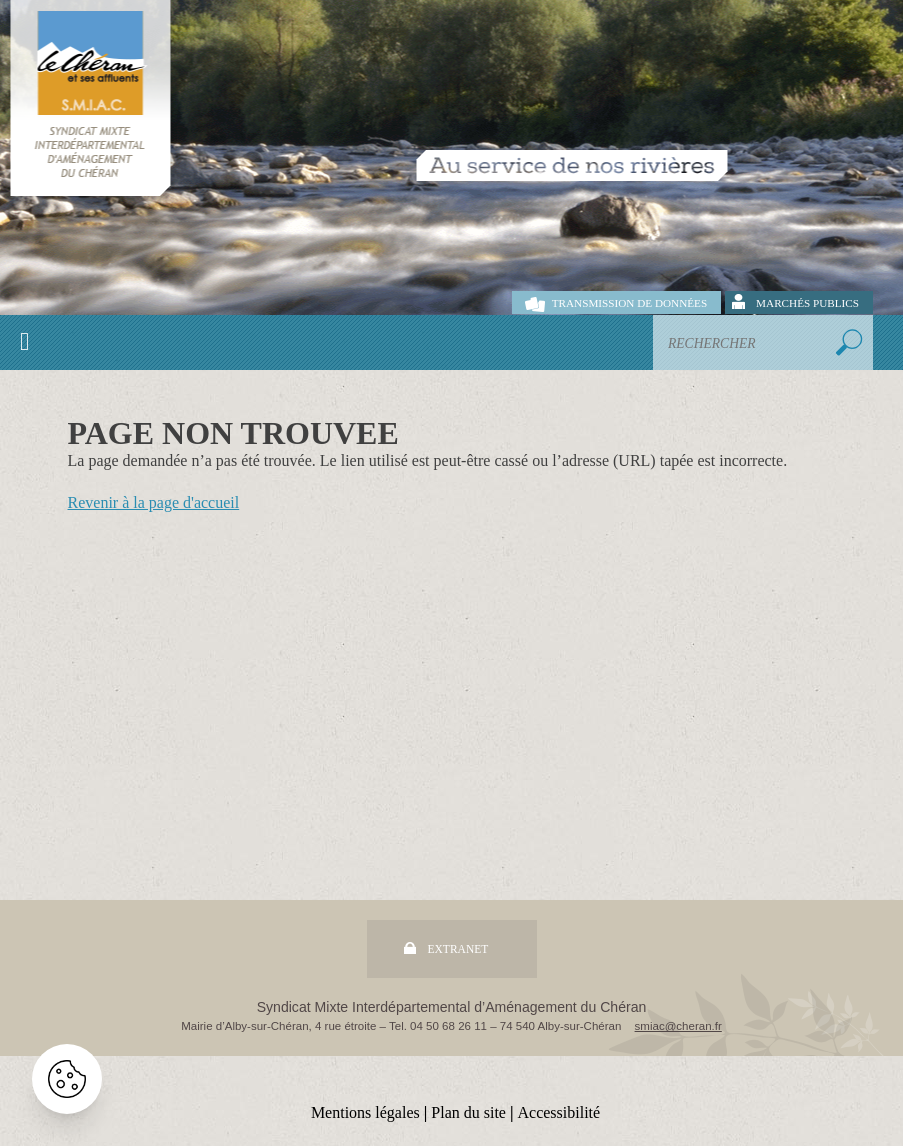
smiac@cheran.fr (678, 1026)
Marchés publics (807, 303)
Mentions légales (365, 1112)
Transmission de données (629, 303)
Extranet (458, 949)
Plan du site (468, 1112)
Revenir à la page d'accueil (154, 502)
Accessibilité (558, 1112)
